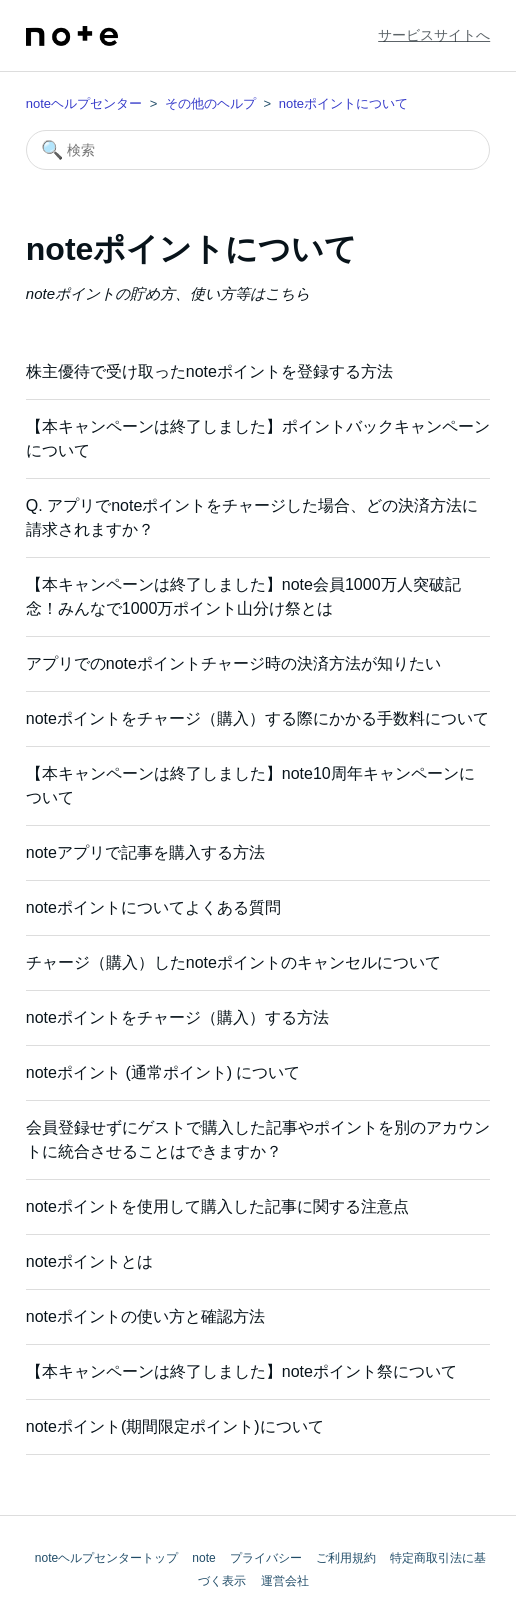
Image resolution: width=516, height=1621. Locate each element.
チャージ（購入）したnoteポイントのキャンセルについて (233, 962)
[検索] (258, 150)
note (203, 1558)
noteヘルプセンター (84, 103)
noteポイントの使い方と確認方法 (145, 1316)
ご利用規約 (346, 1558)
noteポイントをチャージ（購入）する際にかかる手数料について (257, 718)
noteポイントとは (89, 1261)
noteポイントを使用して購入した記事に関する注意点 (217, 1206)
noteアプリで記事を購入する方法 (145, 852)
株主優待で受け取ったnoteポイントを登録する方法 (209, 371)
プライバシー (266, 1558)
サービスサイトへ (434, 35)
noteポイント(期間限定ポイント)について (175, 1426)
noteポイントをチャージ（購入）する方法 (177, 1017)
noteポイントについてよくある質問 (153, 907)
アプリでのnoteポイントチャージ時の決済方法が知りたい (233, 663)
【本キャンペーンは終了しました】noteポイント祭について (241, 1371)
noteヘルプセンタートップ (106, 1558)
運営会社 (285, 1581)
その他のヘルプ (210, 103)
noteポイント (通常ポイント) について (163, 1072)
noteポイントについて (343, 103)
